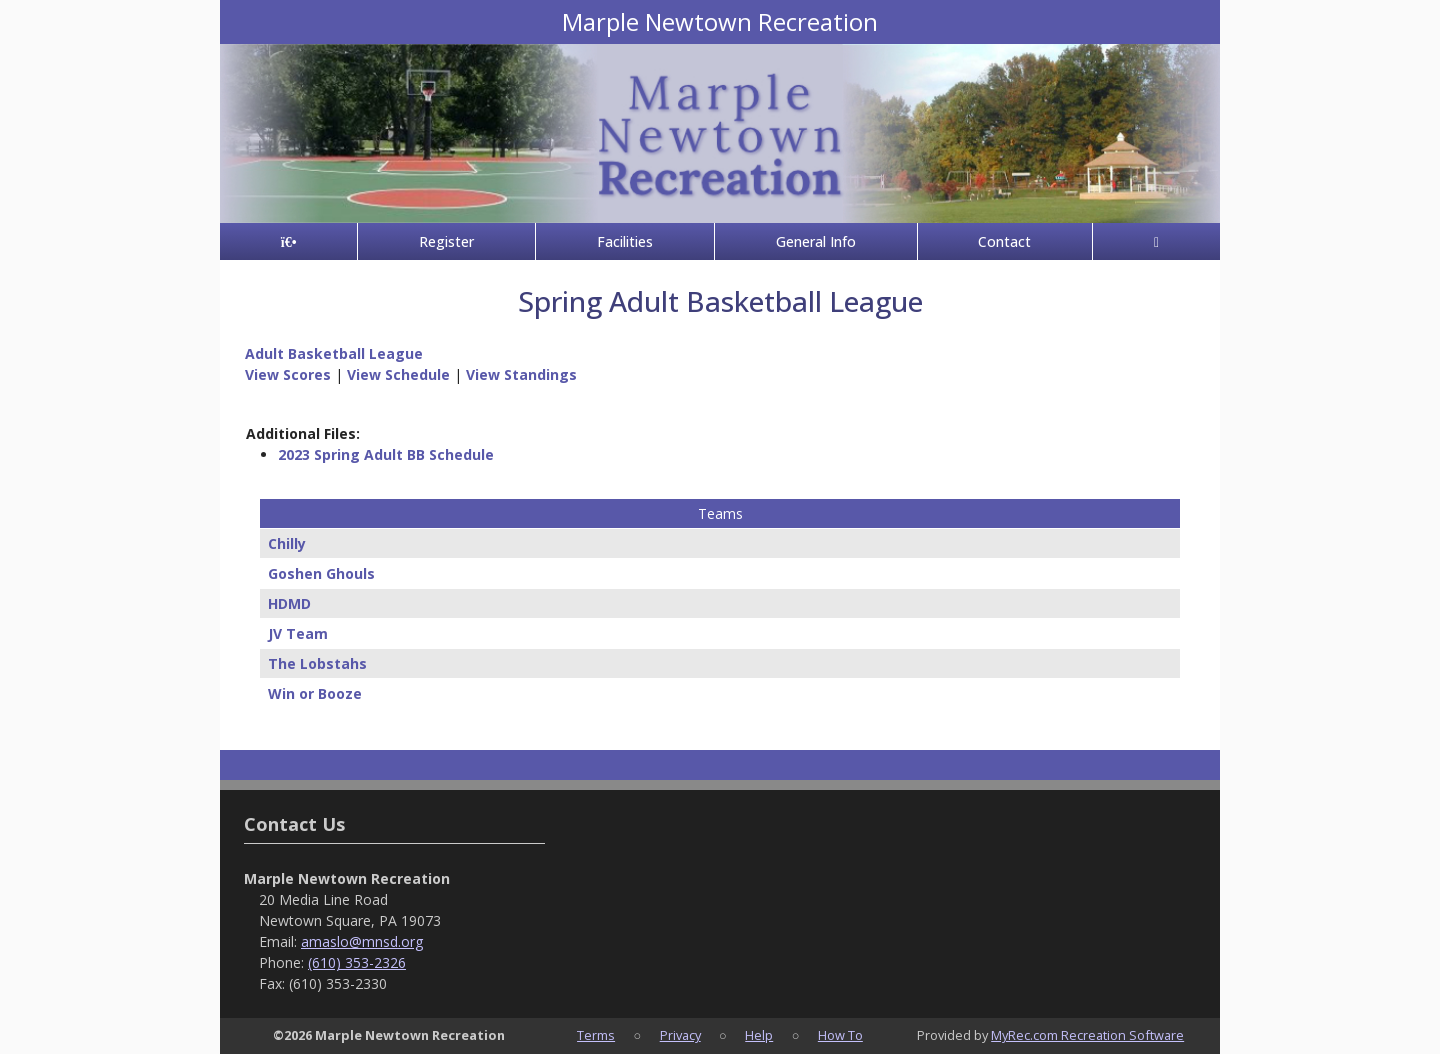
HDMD (289, 603)
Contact (1004, 241)
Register (446, 241)
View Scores (288, 374)
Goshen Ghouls (321, 573)
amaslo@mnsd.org (362, 941)
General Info (816, 241)
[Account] (1156, 241)
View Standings (521, 374)
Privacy (680, 1035)
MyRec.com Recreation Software (1087, 1035)
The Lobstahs (317, 663)
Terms (596, 1035)
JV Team (298, 633)
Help (759, 1035)
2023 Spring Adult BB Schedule (386, 454)
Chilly (287, 543)
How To (840, 1035)
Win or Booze (315, 693)
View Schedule (398, 374)
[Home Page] (288, 241)
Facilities (625, 241)
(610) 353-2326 (357, 962)
